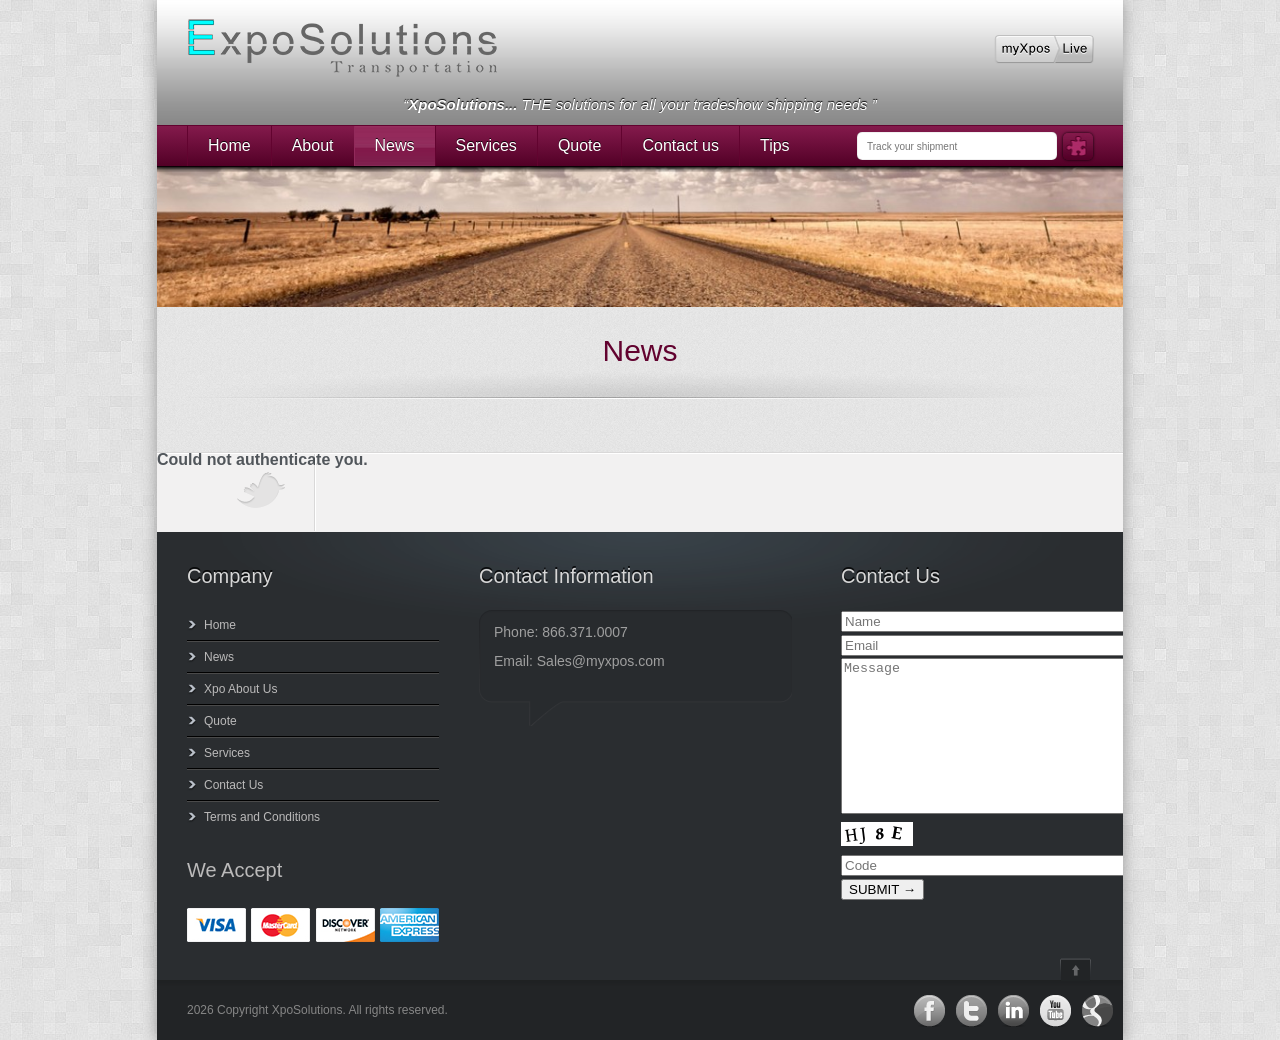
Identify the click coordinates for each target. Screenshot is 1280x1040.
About (313, 145)
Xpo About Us (240, 689)
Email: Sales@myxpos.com (579, 661)
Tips (775, 145)
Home (229, 145)
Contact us (680, 145)
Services (486, 145)
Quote (580, 145)
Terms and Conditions (262, 817)
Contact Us (233, 785)
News (395, 145)
